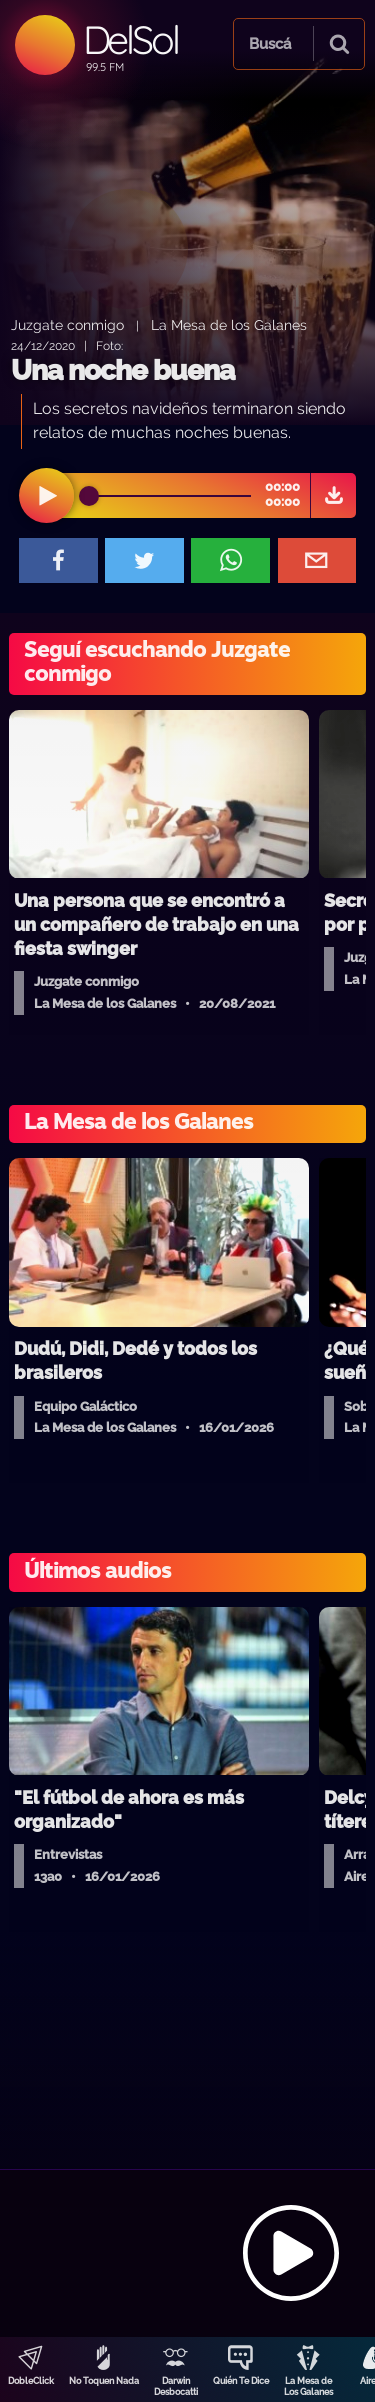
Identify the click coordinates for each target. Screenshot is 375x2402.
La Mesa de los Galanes (229, 324)
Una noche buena (122, 370)
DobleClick (31, 2381)
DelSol (130, 39)
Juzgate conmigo (67, 324)
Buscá (270, 44)
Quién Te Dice (241, 2381)
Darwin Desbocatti (176, 2386)
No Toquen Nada (104, 2381)
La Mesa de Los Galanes (308, 2386)
